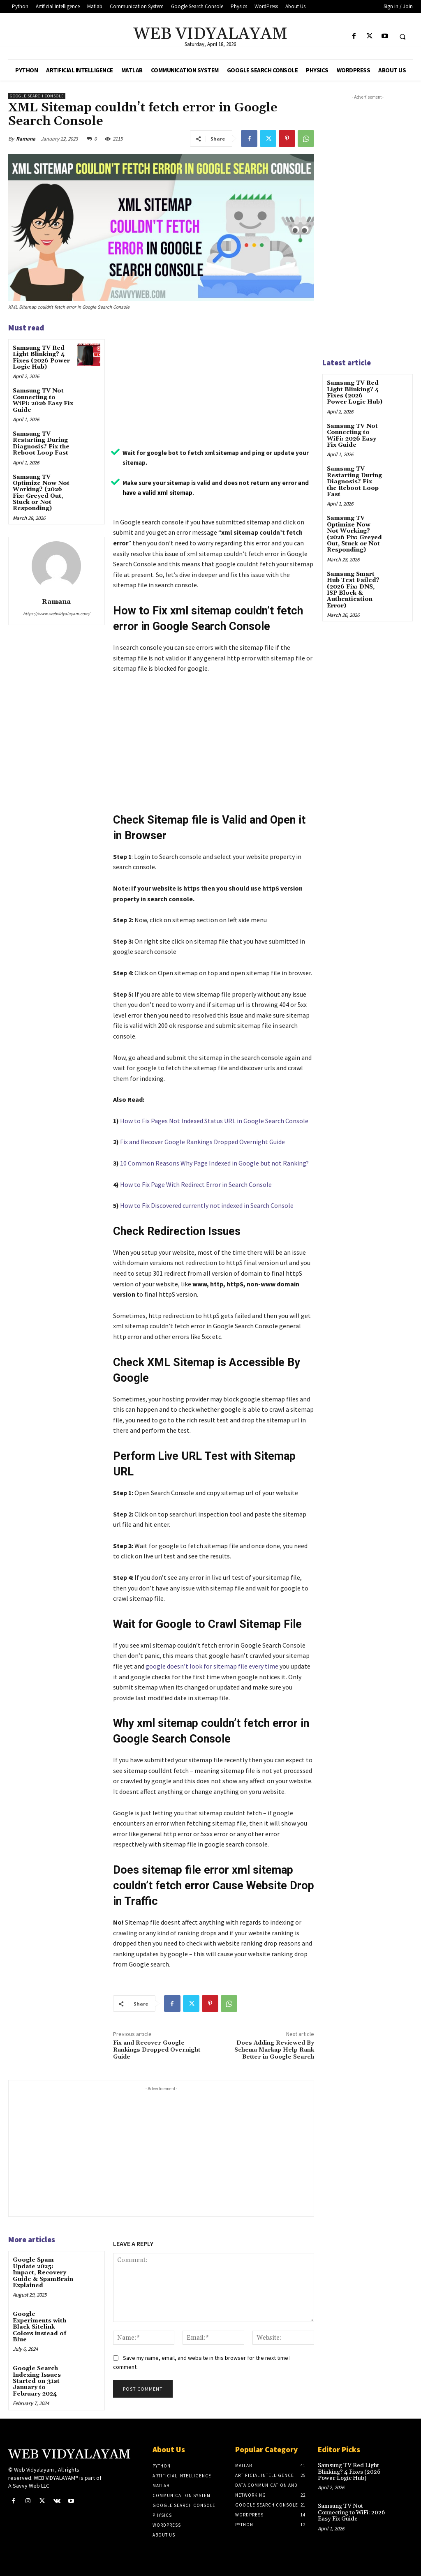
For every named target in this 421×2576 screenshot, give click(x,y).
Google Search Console (36, 96)
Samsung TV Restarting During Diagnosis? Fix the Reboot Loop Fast (41, 443)
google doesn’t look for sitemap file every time (212, 1666)
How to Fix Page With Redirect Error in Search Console (196, 1184)
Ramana (25, 138)
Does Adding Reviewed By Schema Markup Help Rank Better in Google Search (274, 2050)
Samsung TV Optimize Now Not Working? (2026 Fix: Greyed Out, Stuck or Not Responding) (41, 492)
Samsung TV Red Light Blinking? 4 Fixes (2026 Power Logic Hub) (41, 357)
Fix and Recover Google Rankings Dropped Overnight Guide (202, 1142)
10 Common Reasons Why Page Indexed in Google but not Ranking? (214, 1163)
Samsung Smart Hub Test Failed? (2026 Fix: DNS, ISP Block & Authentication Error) (353, 589)
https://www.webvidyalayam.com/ (56, 613)
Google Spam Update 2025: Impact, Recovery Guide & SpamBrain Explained (43, 2272)
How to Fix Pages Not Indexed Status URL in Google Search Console (214, 1121)
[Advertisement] (213, 382)
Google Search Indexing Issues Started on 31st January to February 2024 (37, 2381)
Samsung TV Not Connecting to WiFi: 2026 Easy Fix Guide (43, 400)
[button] (402, 36)
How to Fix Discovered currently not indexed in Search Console (207, 1205)
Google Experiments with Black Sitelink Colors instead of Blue (39, 2327)
